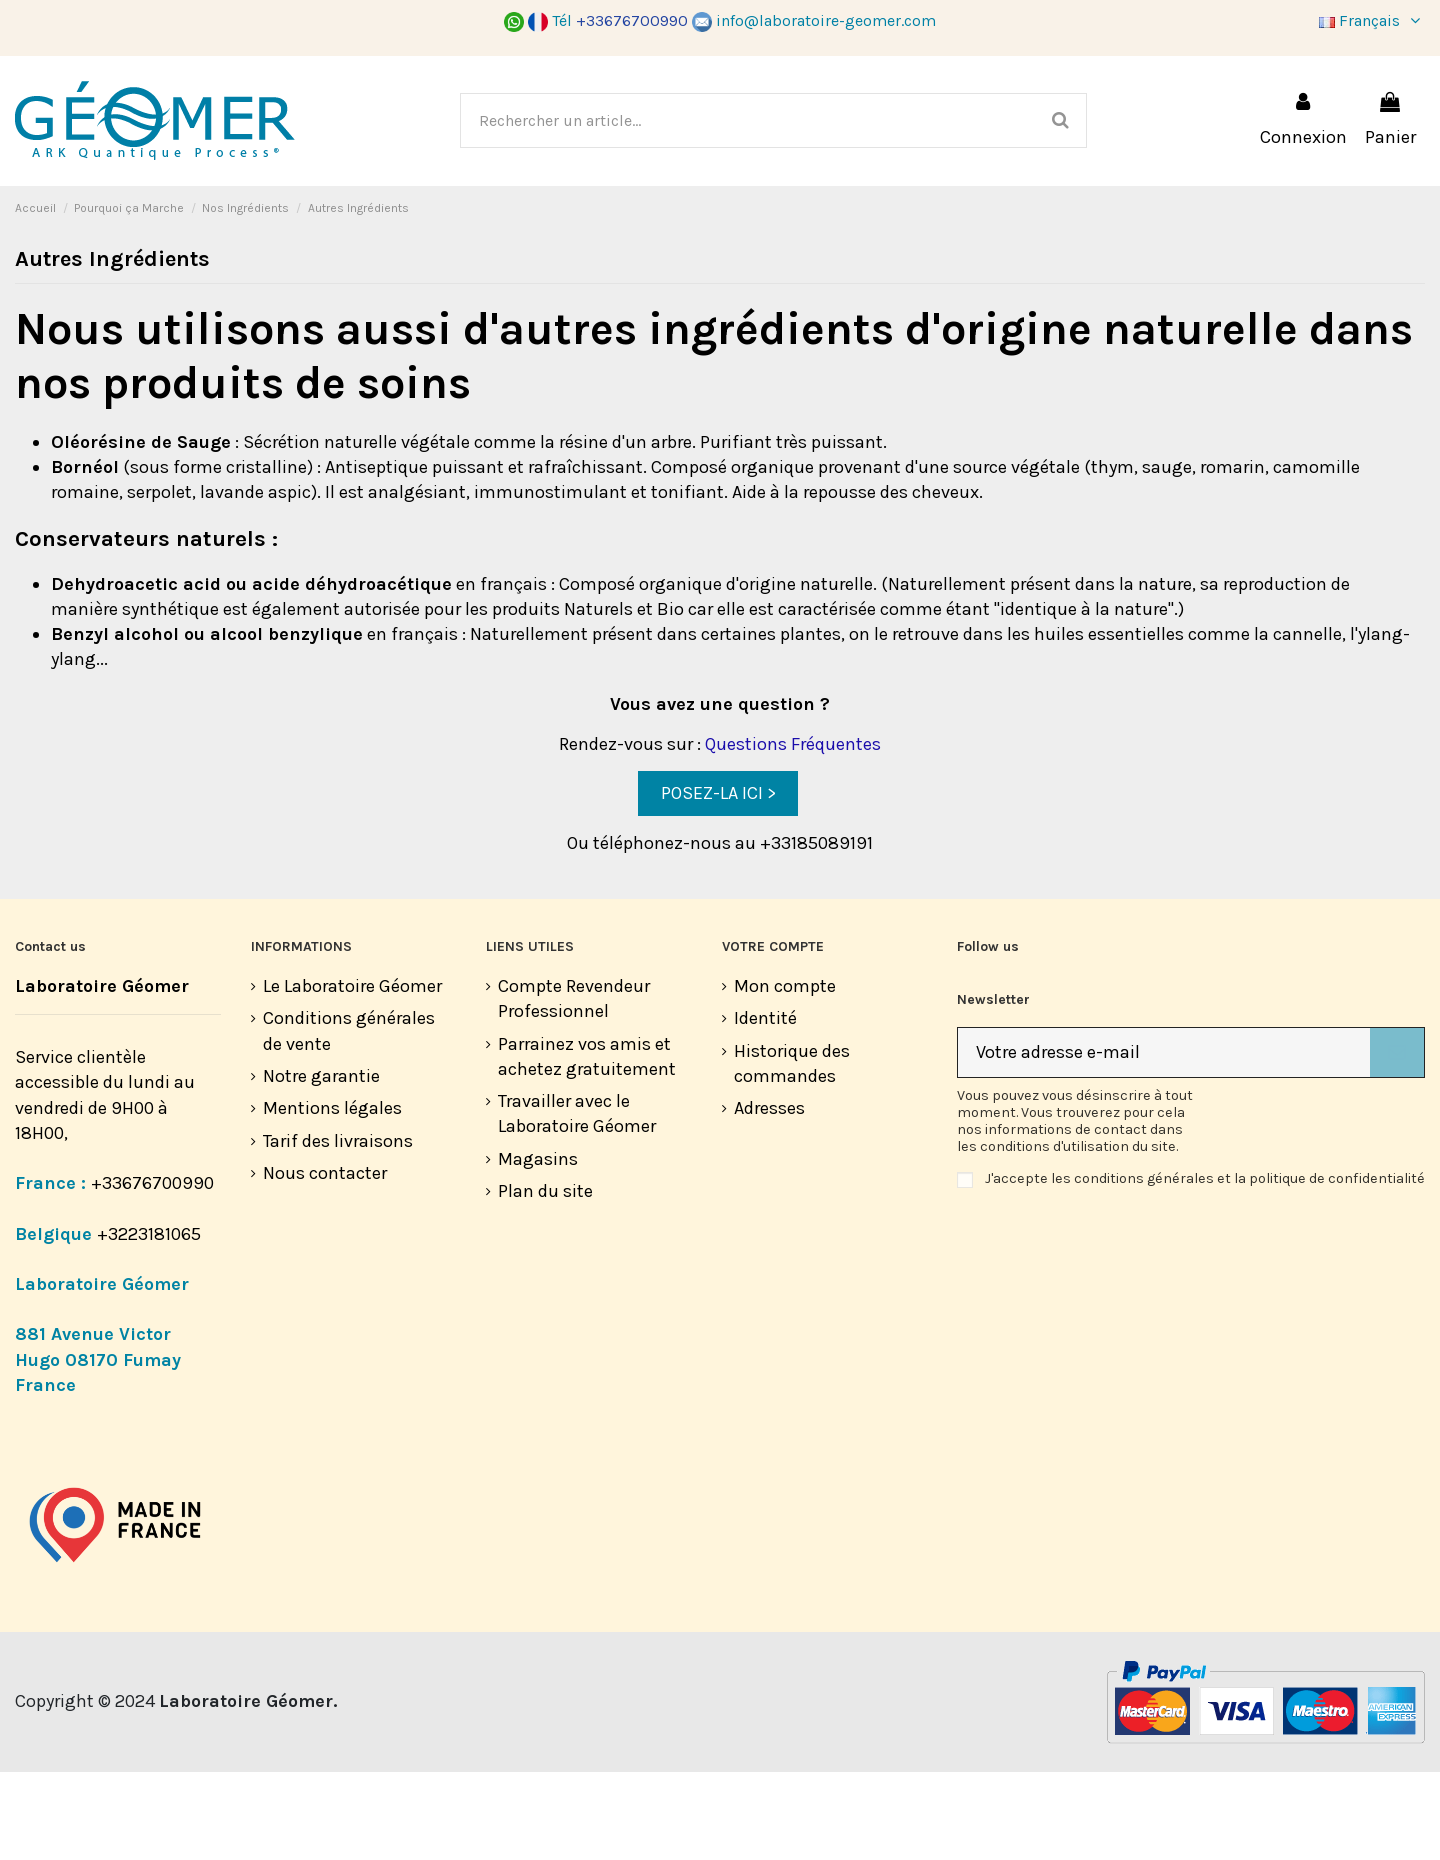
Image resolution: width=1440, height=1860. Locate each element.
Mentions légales (332, 1196)
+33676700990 (152, 1271)
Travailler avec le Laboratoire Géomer (577, 1201)
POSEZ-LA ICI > (718, 881)
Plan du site (545, 1279)
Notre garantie (321, 1164)
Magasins (538, 1247)
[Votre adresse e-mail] (1164, 1140)
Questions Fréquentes (793, 832)
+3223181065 (151, 1322)
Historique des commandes (792, 1151)
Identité (765, 1106)
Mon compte (785, 1074)
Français (1372, 20)
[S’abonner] (1397, 1140)
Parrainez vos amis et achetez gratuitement (587, 1144)
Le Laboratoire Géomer (352, 1074)
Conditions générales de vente (349, 1118)
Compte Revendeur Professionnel (574, 1086)
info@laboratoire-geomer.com (814, 20)
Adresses (769, 1196)
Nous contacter (325, 1261)
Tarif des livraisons (338, 1229)
